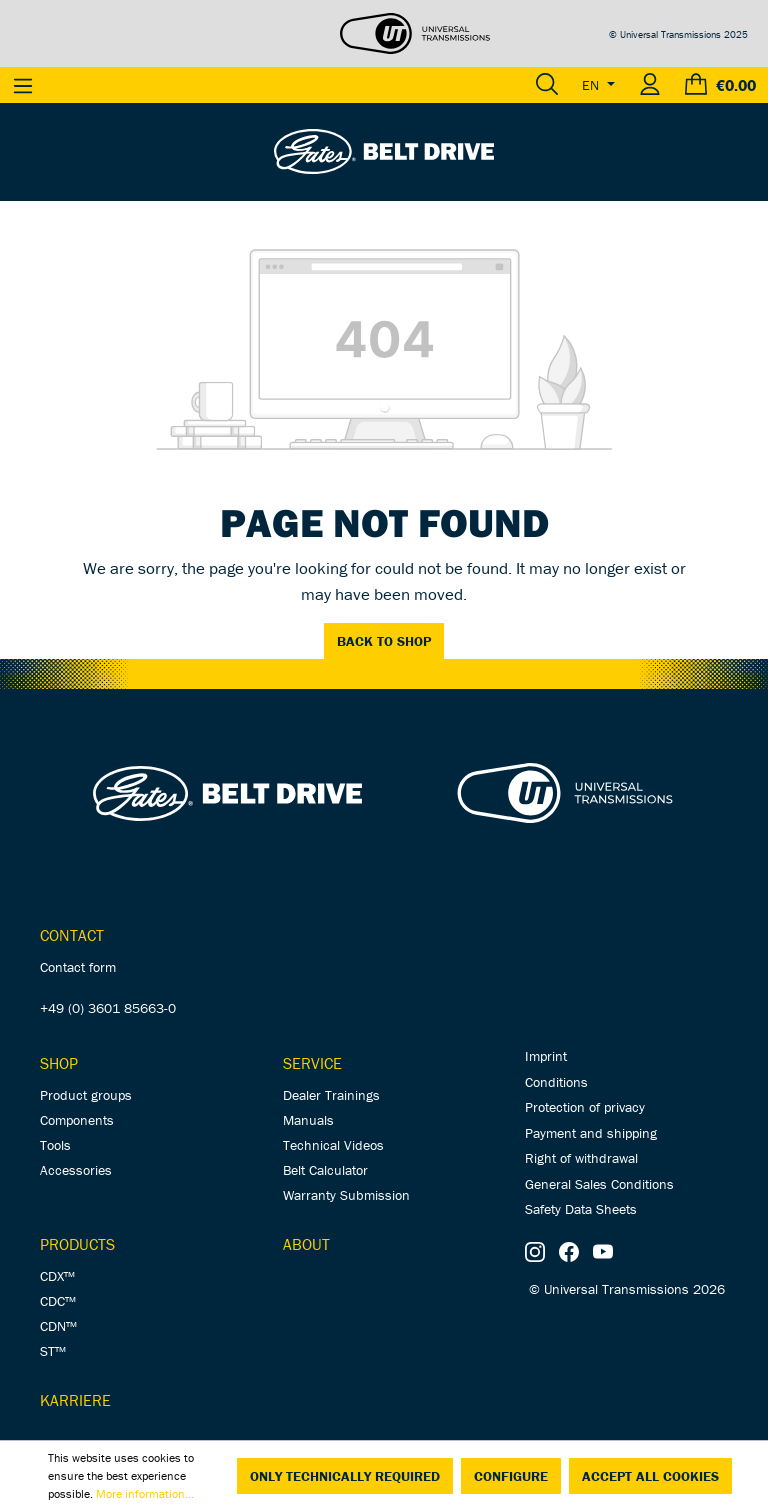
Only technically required (345, 1476)
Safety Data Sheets (581, 1209)
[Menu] (23, 85)
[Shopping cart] (720, 85)
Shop (59, 1063)
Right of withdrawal (581, 1158)
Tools (55, 1145)
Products (77, 1244)
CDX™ (57, 1276)
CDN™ (58, 1326)
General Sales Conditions (599, 1184)
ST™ (53, 1351)
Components (77, 1120)
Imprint (546, 1056)
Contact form (78, 967)
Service (312, 1063)
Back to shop (384, 641)
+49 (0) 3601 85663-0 (108, 1008)
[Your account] (650, 85)
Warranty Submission (346, 1195)
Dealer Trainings (331, 1095)
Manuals (308, 1120)
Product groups (86, 1095)
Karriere (75, 1400)
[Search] (547, 85)
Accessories (76, 1170)
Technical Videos (333, 1145)
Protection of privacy (585, 1107)
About (306, 1244)
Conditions (556, 1082)
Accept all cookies (650, 1476)
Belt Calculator (325, 1170)
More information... (145, 1493)
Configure (511, 1476)
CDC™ (58, 1301)
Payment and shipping (591, 1133)
